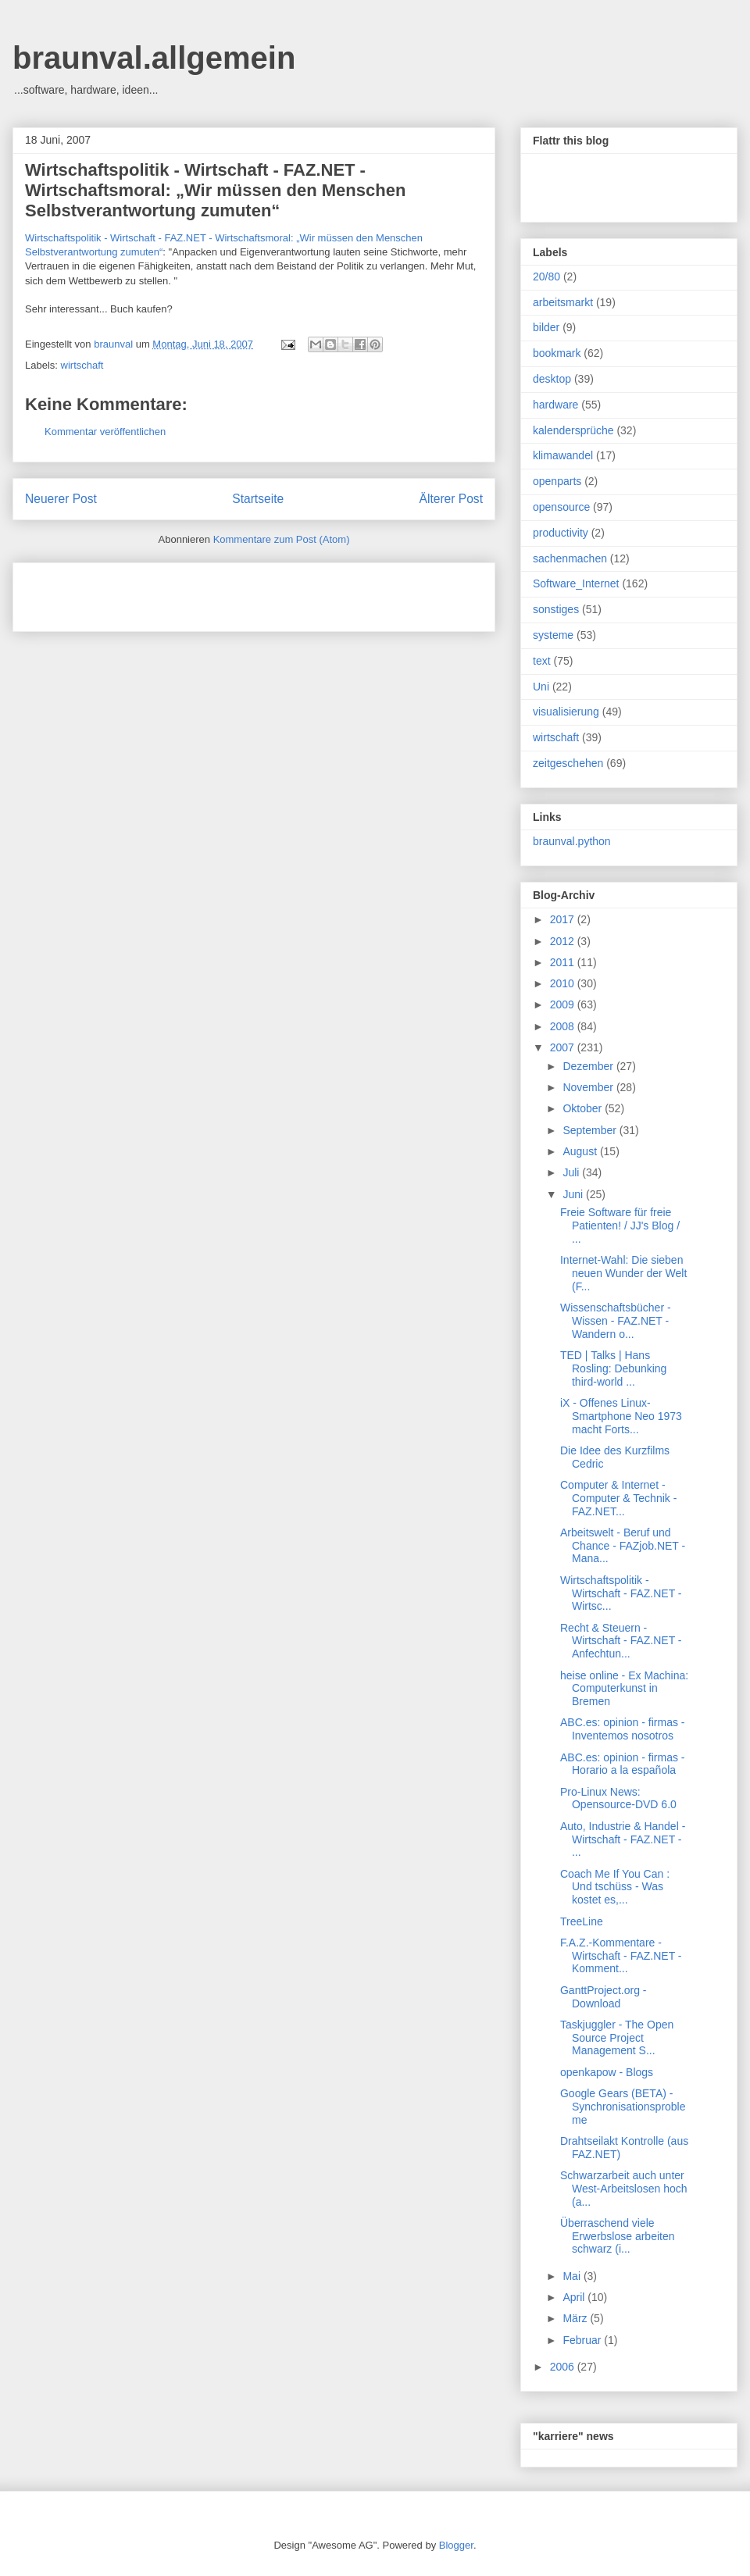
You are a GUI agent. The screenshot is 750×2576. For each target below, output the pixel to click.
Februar (583, 2340)
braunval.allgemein (153, 58)
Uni (541, 686)
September (590, 1130)
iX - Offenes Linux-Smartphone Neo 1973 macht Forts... (621, 1416)
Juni (574, 1194)
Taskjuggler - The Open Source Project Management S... (616, 2037)
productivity (560, 532)
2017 (563, 919)
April (575, 2297)
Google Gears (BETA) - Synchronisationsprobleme (623, 2106)
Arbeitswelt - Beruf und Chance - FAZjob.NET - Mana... (622, 1545)
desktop (552, 379)
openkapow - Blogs (606, 2072)
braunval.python (572, 841)
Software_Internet (576, 583)
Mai (572, 2276)
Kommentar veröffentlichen (105, 431)
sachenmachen (570, 558)
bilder (546, 327)
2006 (563, 2366)
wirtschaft (82, 365)
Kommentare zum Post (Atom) (281, 539)
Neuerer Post (61, 498)
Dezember (589, 1066)
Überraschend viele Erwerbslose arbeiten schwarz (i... (617, 2236)
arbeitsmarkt (563, 302)
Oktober (583, 1108)
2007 (563, 1047)
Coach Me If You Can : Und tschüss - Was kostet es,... (615, 1887)
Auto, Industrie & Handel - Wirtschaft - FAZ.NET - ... (622, 1839)
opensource (561, 507)
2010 (563, 983)
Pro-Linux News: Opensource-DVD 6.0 (618, 1798)
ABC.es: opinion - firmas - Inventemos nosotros (622, 1729)
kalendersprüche (573, 430)
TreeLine (581, 1921)
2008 (563, 1026)
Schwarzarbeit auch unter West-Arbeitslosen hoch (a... (624, 2188)
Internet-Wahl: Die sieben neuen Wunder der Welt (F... (623, 1273)
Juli (572, 1172)
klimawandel (563, 455)
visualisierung (566, 711)
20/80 (546, 276)
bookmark (556, 353)
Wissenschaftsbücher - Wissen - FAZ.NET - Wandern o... (615, 1320)
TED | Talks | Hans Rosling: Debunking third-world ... (613, 1368)
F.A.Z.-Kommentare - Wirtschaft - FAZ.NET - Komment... (621, 1955)
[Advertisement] (208, 592)
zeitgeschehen (568, 763)
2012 (563, 941)
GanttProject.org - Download (603, 1997)
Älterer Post (451, 498)
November (589, 1087)
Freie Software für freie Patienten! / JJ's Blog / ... (620, 1225)
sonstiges (556, 609)
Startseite (258, 498)
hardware (555, 404)
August (580, 1151)
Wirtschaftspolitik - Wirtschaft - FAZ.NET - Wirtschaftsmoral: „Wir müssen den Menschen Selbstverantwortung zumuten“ (215, 190)
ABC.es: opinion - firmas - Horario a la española (622, 1764)
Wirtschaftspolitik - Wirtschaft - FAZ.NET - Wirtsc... (621, 1593)
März (576, 2318)
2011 (563, 962)
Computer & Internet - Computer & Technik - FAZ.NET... (618, 1498)
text (542, 661)
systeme (553, 635)
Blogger (456, 2545)
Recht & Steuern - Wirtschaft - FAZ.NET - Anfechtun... (621, 1641)
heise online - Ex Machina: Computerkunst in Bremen (624, 1688)
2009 (563, 1004)
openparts (557, 481)
